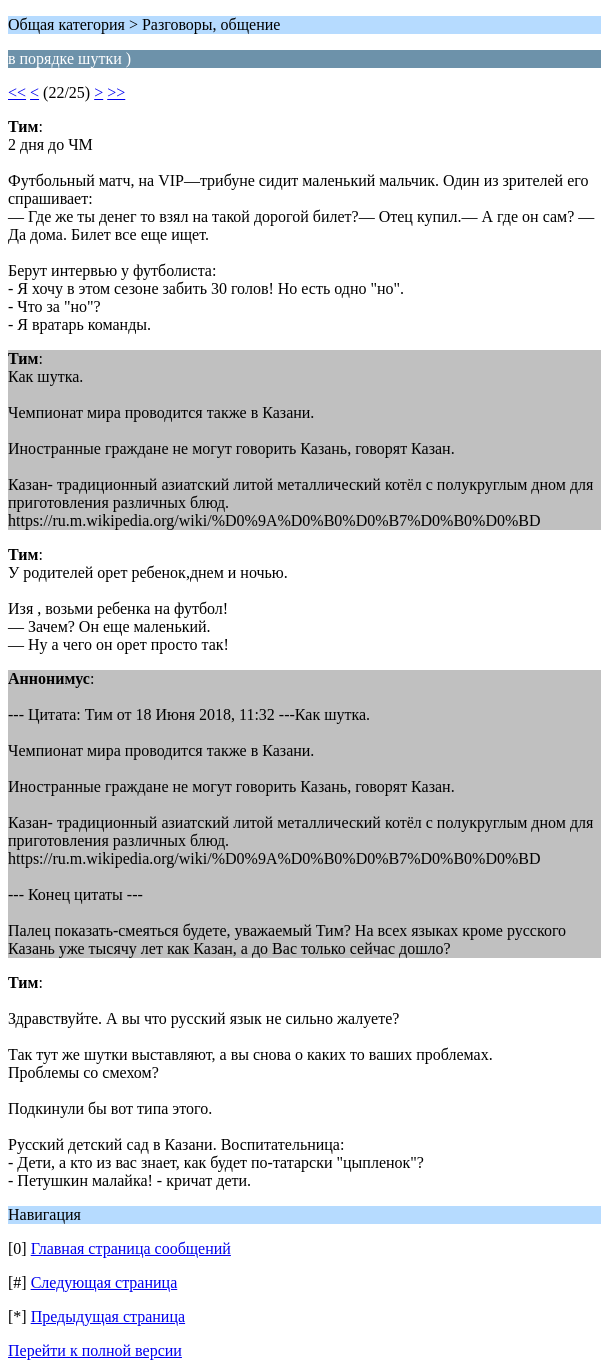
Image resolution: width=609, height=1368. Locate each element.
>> (116, 92)
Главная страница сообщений (131, 1248)
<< (17, 92)
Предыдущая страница (108, 1316)
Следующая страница (104, 1282)
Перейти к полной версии (95, 1350)
